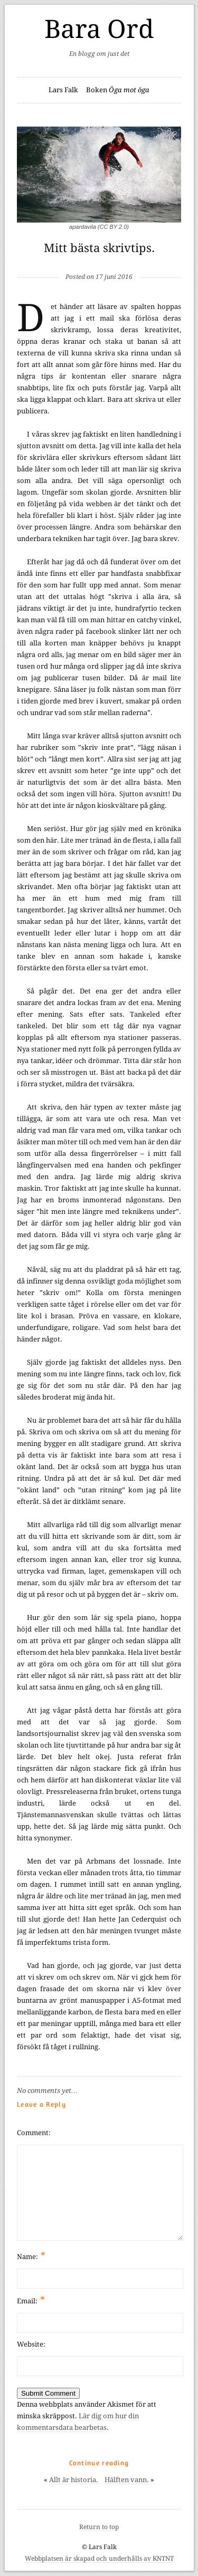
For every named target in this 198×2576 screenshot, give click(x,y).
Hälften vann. (127, 2480)
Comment (33, 2133)
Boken (117, 90)
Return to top (99, 2527)
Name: (31, 2255)
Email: (31, 2299)
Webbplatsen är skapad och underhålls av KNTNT (99, 2558)
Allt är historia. (73, 2480)
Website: (31, 2344)
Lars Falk (63, 90)
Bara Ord (99, 29)
